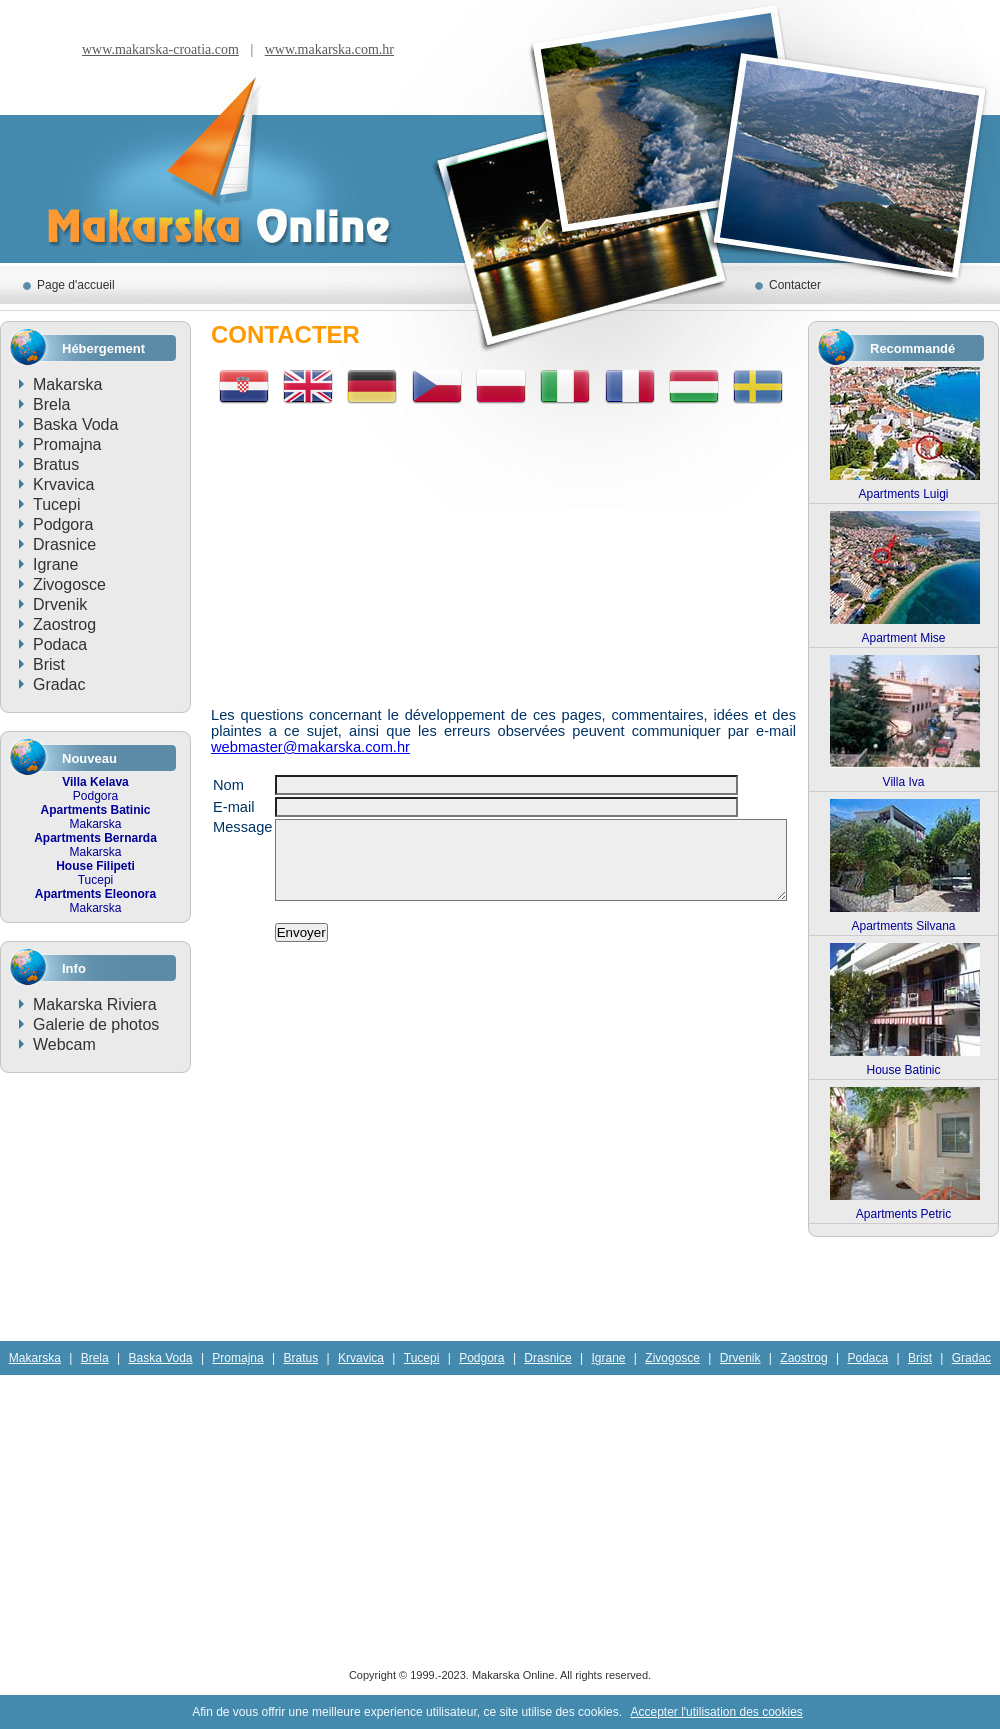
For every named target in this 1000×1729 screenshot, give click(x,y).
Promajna (67, 444)
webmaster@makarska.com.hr (310, 747)
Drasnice (64, 544)
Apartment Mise (903, 638)
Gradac (59, 684)
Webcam (64, 1044)
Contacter (795, 285)
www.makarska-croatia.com (160, 49)
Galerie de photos (96, 1024)
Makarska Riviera (95, 1004)
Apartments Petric (903, 1214)
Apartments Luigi (903, 494)
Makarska (67, 384)
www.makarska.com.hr (329, 49)
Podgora (63, 524)
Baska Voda (75, 424)
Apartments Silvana (903, 926)
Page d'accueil (76, 285)
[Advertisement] (503, 548)
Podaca (60, 644)
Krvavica (63, 484)
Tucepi (56, 504)
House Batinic (903, 1070)
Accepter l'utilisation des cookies (716, 1712)
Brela (51, 404)
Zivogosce (69, 584)
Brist (49, 664)
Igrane (55, 564)
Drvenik (60, 604)
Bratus (56, 464)
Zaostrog (64, 624)
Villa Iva (904, 782)
